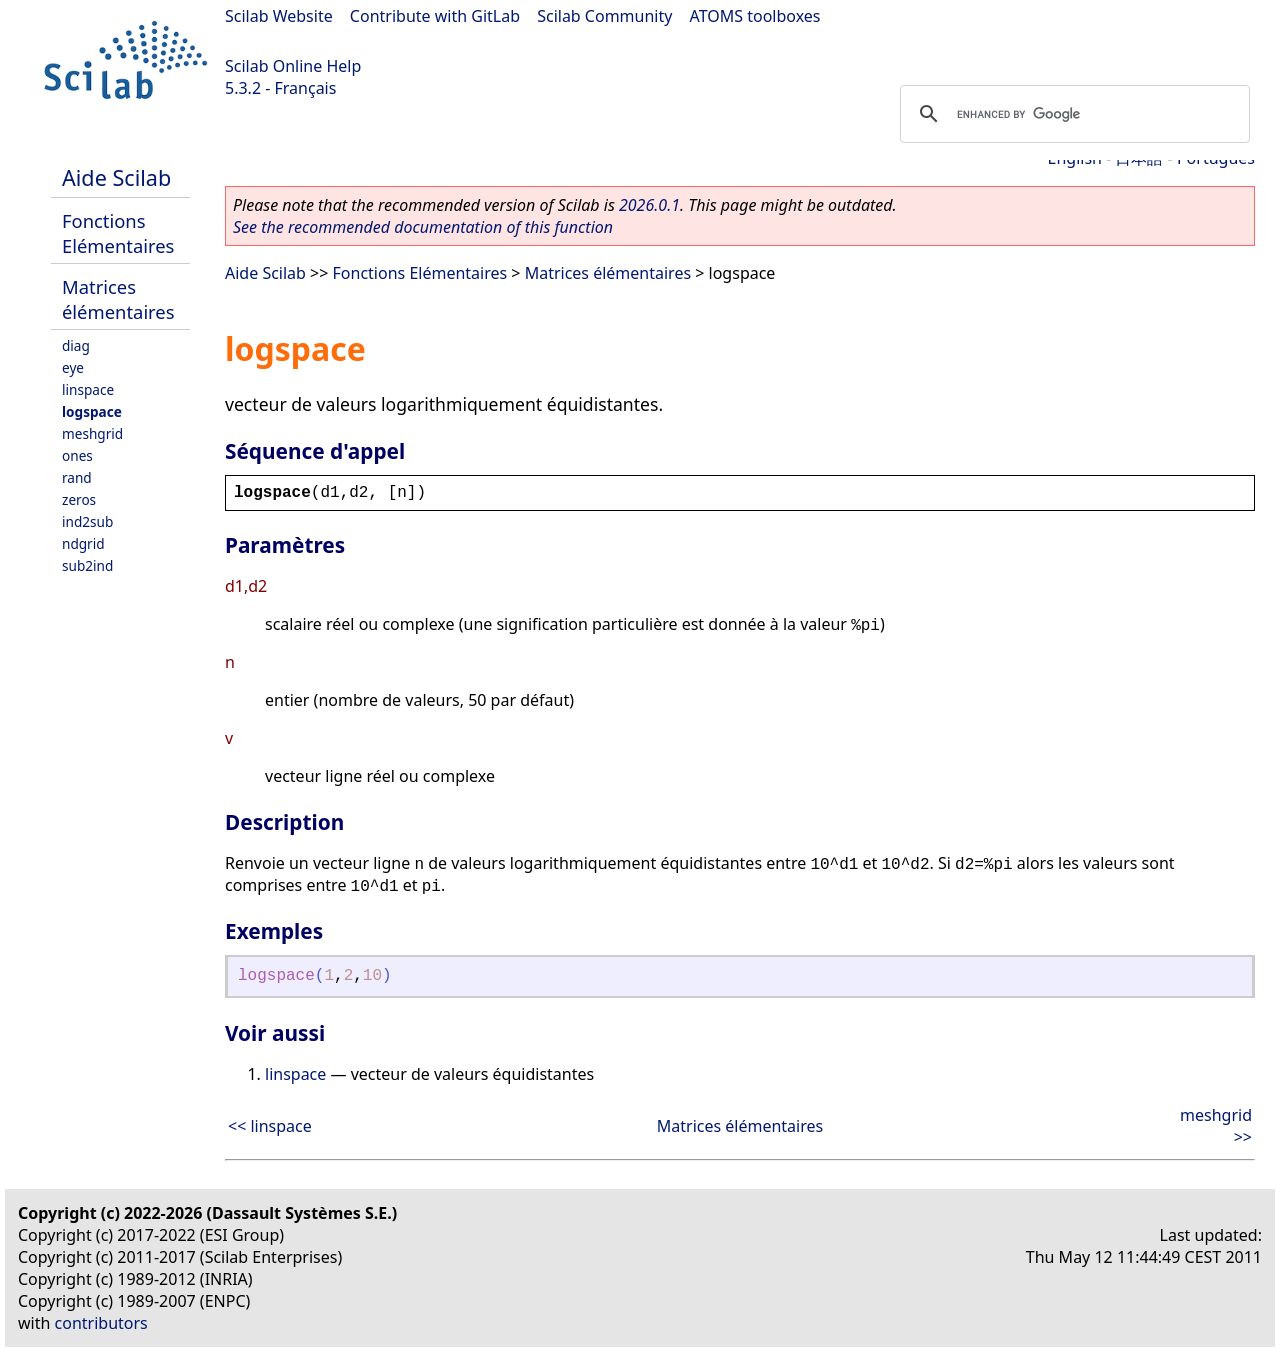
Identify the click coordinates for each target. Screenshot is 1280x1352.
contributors (101, 1323)
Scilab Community (604, 16)
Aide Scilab (116, 177)
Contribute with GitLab (435, 16)
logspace (92, 411)
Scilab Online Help (293, 66)
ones (77, 455)
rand (77, 477)
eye (73, 367)
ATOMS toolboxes (755, 16)
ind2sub (87, 521)
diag (76, 345)
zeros (79, 499)
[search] (1072, 114)
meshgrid (92, 433)
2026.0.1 (649, 205)
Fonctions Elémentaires (118, 233)
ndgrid (83, 543)
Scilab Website (279, 16)
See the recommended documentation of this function (423, 227)
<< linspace (270, 1126)
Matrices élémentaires (118, 299)
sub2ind (87, 565)
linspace (88, 389)
